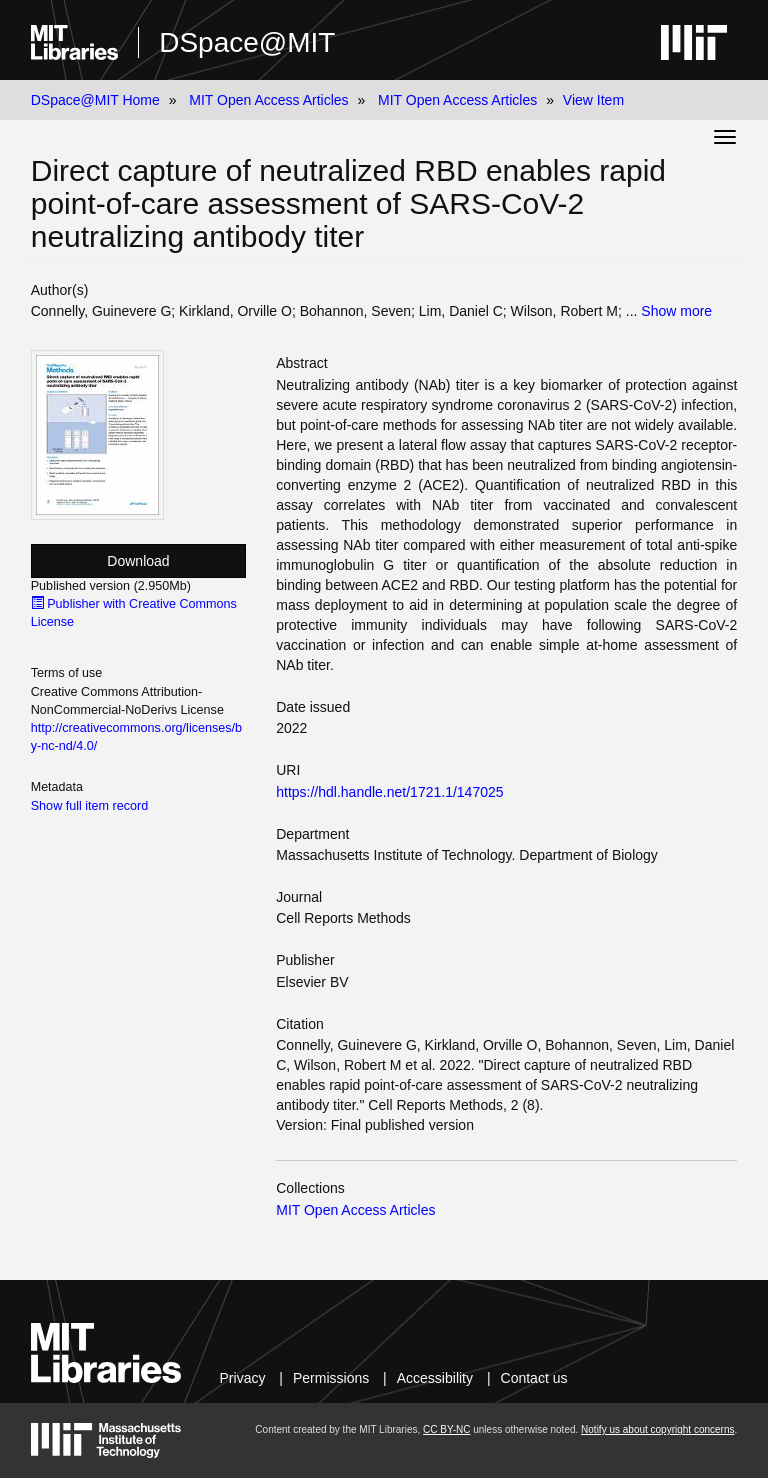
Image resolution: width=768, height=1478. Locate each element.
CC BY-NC (446, 1429)
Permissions (331, 1378)
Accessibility (435, 1378)
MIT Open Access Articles (268, 100)
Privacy (243, 1378)
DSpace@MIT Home (95, 100)
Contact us (534, 1378)
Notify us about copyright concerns (657, 1429)
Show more (676, 311)
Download (138, 561)
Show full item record (90, 806)
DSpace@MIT (247, 42)
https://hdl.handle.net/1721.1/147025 (389, 792)
